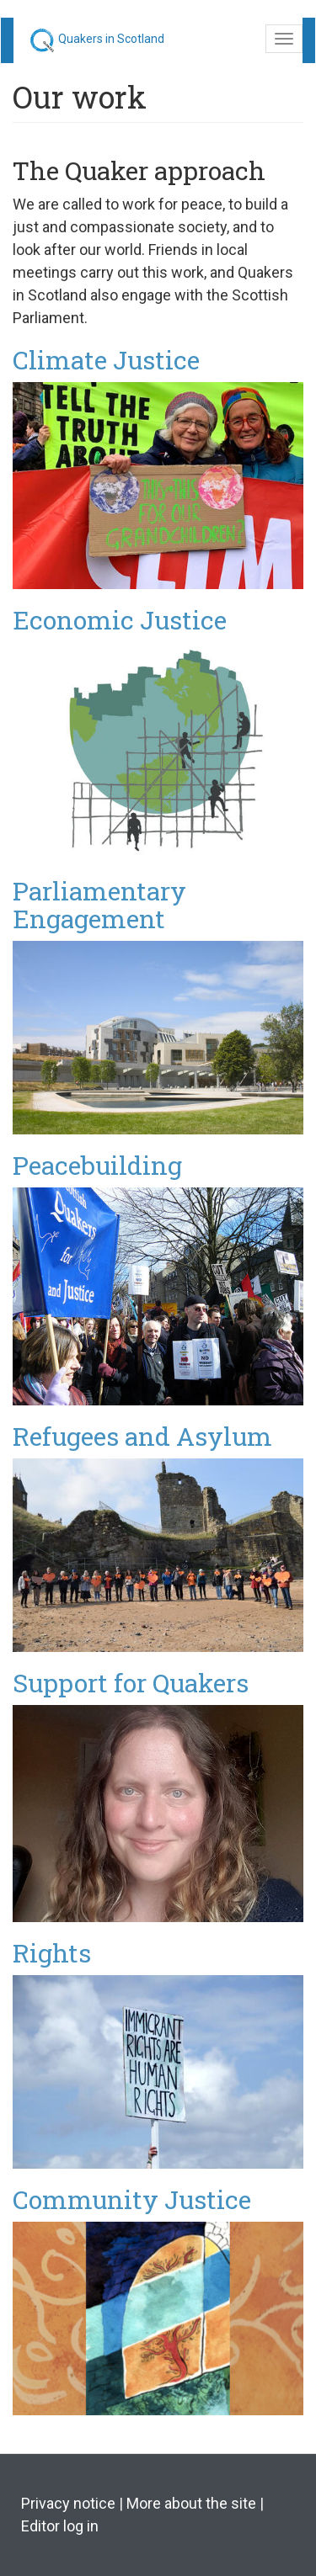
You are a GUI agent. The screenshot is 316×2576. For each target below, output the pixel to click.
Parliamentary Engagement (99, 904)
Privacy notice (68, 2503)
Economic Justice (120, 619)
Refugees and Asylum (142, 1436)
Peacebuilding (97, 1165)
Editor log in (60, 2526)
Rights (52, 1952)
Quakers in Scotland (111, 38)
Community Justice (132, 2199)
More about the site (191, 2503)
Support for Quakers (131, 1682)
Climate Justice (106, 359)
